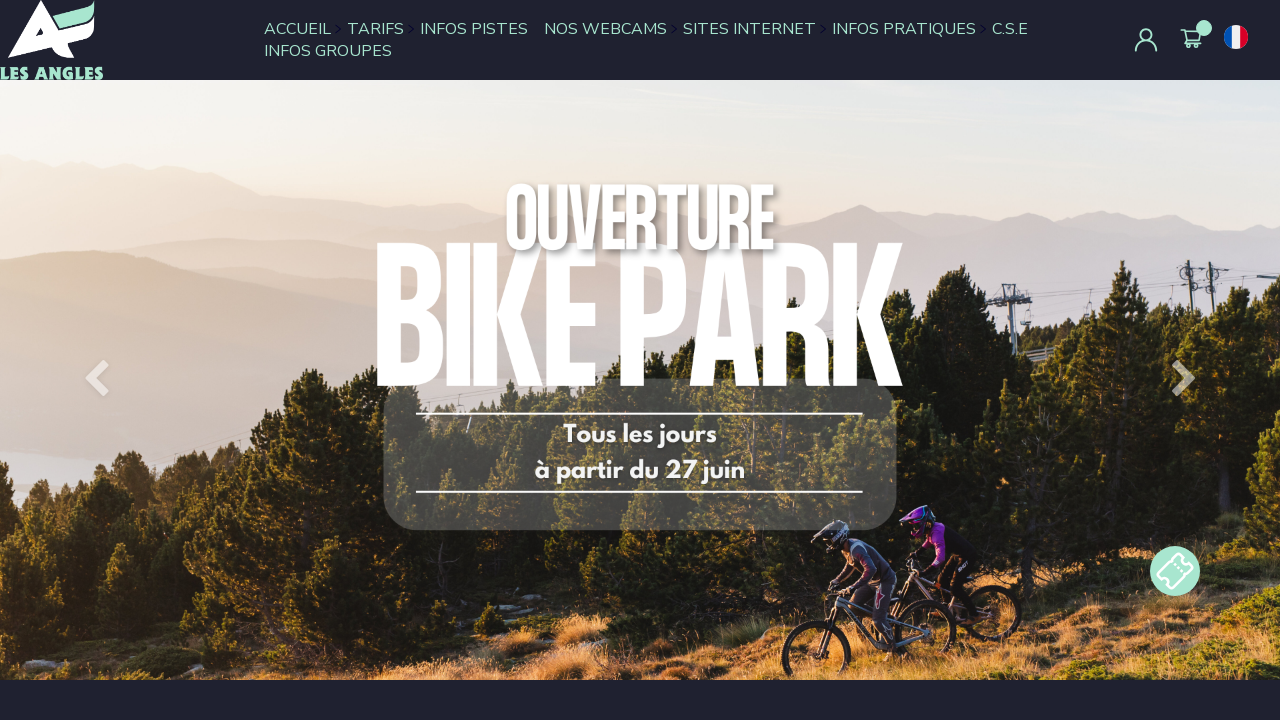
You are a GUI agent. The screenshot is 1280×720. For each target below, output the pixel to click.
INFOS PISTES (474, 29)
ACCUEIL (297, 29)
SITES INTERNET (749, 29)
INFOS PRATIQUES (904, 29)
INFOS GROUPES (328, 51)
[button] (96, 380)
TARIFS (375, 29)
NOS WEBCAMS (605, 29)
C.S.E (1010, 29)
